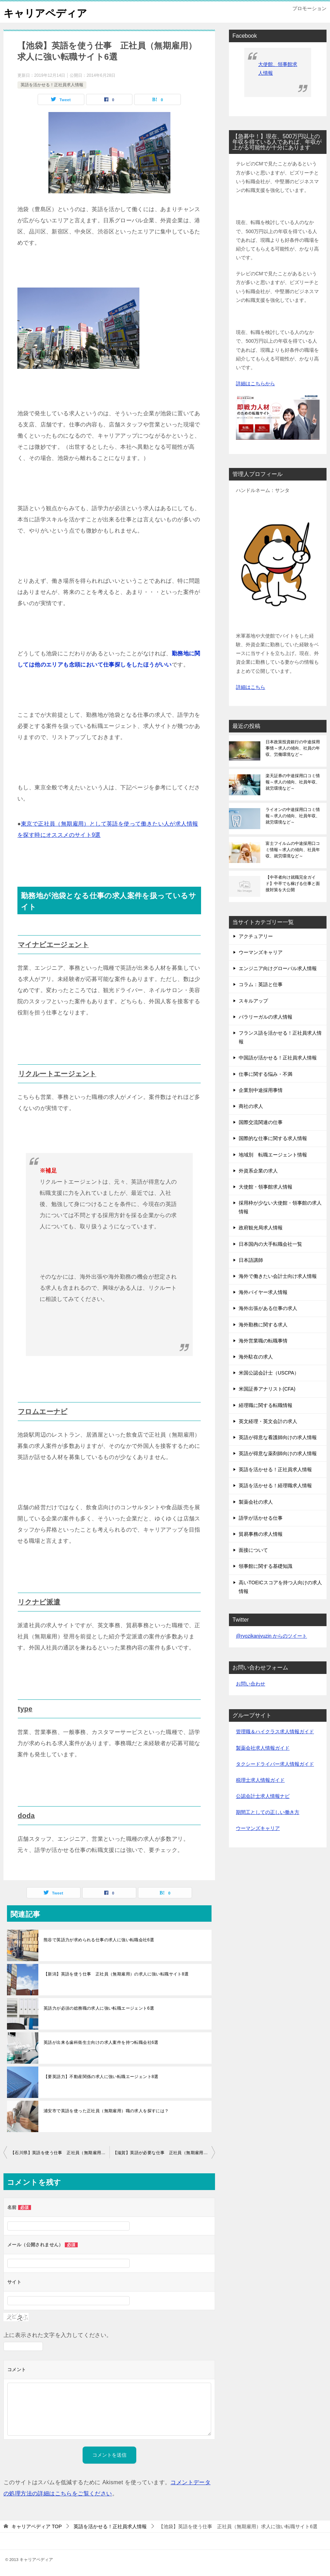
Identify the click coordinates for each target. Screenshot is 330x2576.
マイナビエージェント (53, 944)
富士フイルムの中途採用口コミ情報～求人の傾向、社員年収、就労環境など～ (293, 849)
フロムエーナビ (43, 1411)
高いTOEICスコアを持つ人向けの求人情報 (280, 1587)
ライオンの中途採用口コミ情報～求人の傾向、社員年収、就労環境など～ (293, 816)
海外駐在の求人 (256, 1357)
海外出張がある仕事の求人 (268, 1308)
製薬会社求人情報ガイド (263, 1748)
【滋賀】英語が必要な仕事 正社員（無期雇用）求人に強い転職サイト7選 (164, 2152)
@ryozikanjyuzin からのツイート (271, 1636)
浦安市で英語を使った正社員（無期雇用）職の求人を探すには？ (106, 2110)
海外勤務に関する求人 (263, 1324)
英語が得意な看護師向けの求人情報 (278, 1437)
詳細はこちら (250, 687)
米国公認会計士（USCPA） (269, 1373)
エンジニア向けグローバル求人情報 (278, 968)
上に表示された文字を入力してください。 (57, 2335)
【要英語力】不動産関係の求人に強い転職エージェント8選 (101, 2076)
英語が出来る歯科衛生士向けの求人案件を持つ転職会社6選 (101, 2042)
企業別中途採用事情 (261, 1090)
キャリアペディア (46, 12)
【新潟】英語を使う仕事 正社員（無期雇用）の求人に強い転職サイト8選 (116, 1974)
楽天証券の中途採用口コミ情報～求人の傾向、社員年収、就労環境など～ (293, 782)
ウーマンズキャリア (261, 952)
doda (26, 1815)
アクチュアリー (256, 936)
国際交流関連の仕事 (261, 1122)
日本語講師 (251, 1260)
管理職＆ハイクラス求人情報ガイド (275, 1731)
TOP (36, 2526)
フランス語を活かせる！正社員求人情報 (280, 1037)
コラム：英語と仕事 (261, 984)
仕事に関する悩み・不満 (265, 1074)
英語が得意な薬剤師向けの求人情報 (278, 1453)
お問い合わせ (250, 1684)
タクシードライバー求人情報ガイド (275, 1764)
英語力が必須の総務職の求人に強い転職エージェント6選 (99, 2008)
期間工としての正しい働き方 (267, 1812)
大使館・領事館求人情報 (265, 1187)
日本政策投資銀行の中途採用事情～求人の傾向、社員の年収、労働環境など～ (293, 748)
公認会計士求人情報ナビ (263, 1796)
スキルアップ (253, 1001)
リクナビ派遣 (39, 1602)
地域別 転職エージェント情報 (273, 1154)
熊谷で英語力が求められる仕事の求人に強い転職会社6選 (99, 1939)
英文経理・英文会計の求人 (268, 1421)
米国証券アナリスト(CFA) (267, 1389)
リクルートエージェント (57, 1074)
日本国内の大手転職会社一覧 (270, 1244)
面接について (253, 1550)
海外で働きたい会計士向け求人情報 (278, 1276)
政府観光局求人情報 (261, 1227)
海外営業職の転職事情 (263, 1340)
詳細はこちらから (255, 383)
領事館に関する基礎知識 (265, 1566)
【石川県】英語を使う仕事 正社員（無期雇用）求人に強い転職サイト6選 (59, 2152)
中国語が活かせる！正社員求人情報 (278, 1057)
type (25, 1709)
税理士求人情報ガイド (260, 1780)
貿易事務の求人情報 (261, 1534)
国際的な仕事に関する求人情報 (273, 1138)
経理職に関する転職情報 (265, 1405)
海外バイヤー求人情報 (263, 1292)
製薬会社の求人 (256, 1502)
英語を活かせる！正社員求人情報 (52, 84)
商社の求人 (251, 1106)
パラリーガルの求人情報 (265, 1017)
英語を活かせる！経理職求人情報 (275, 1485)
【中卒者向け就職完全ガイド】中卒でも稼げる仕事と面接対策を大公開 (293, 883)
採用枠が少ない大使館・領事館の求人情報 (280, 1207)
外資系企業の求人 (258, 1171)
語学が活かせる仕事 (261, 1518)
